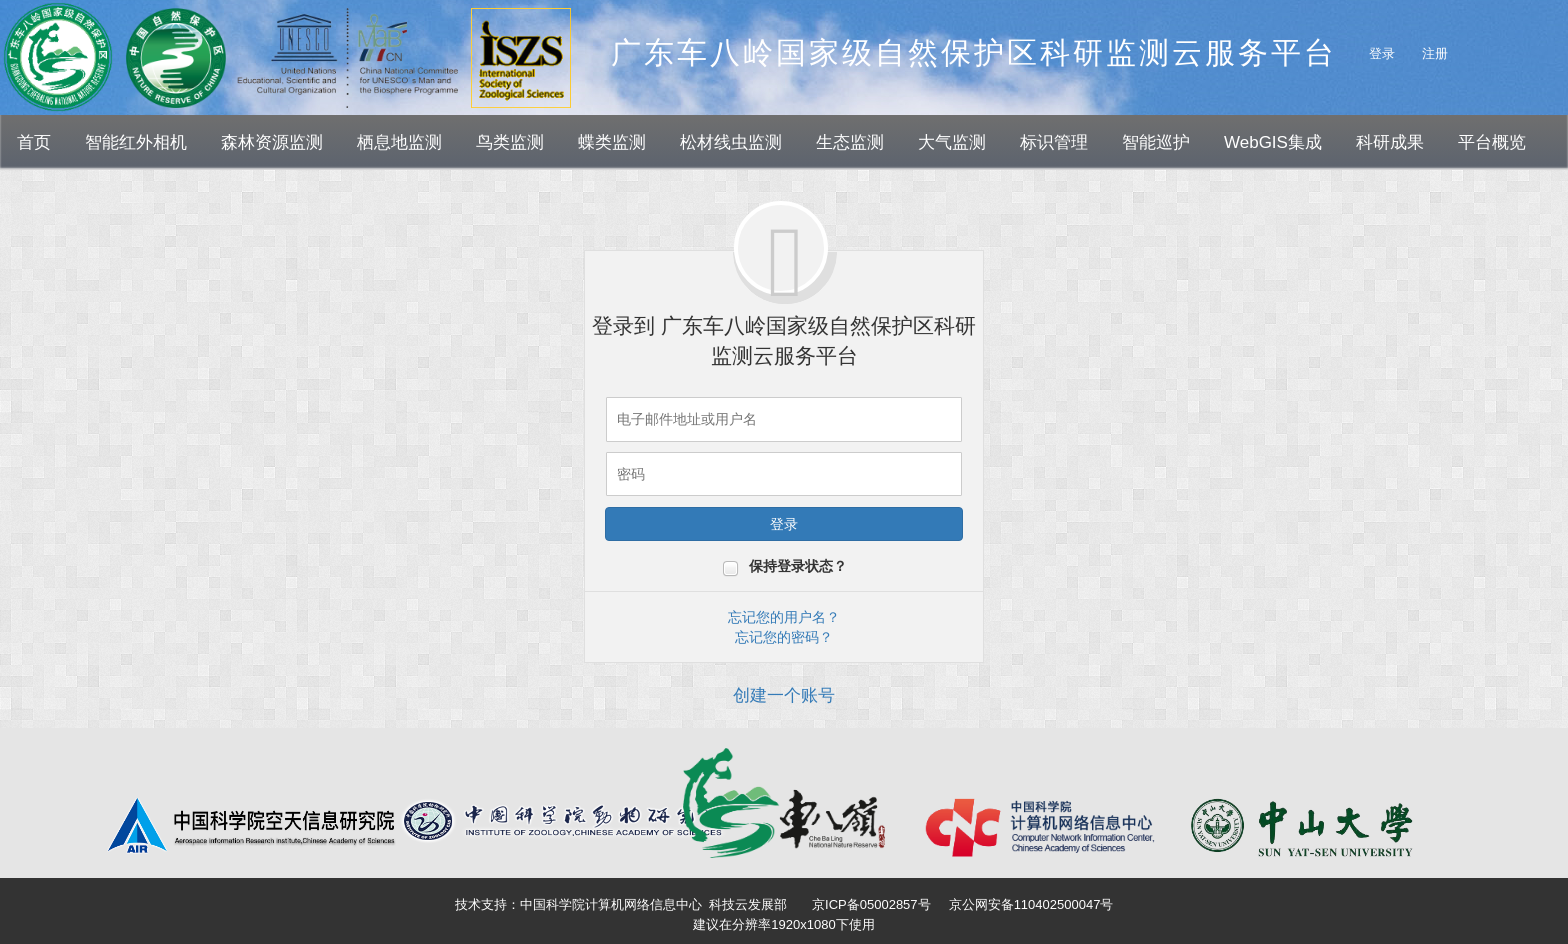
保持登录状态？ (798, 566)
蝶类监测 (612, 142)
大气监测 (952, 142)
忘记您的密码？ (784, 637)
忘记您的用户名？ (784, 617)
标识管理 (1054, 142)
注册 (1435, 54)
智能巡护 (1156, 142)
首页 (34, 142)
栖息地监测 (399, 142)
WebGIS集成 (1273, 142)
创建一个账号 (784, 695)
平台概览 (1492, 142)
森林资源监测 (272, 142)
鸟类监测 (510, 142)
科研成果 (1390, 142)
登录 (1382, 54)
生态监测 (850, 142)
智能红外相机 (136, 142)
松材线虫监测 (731, 142)
